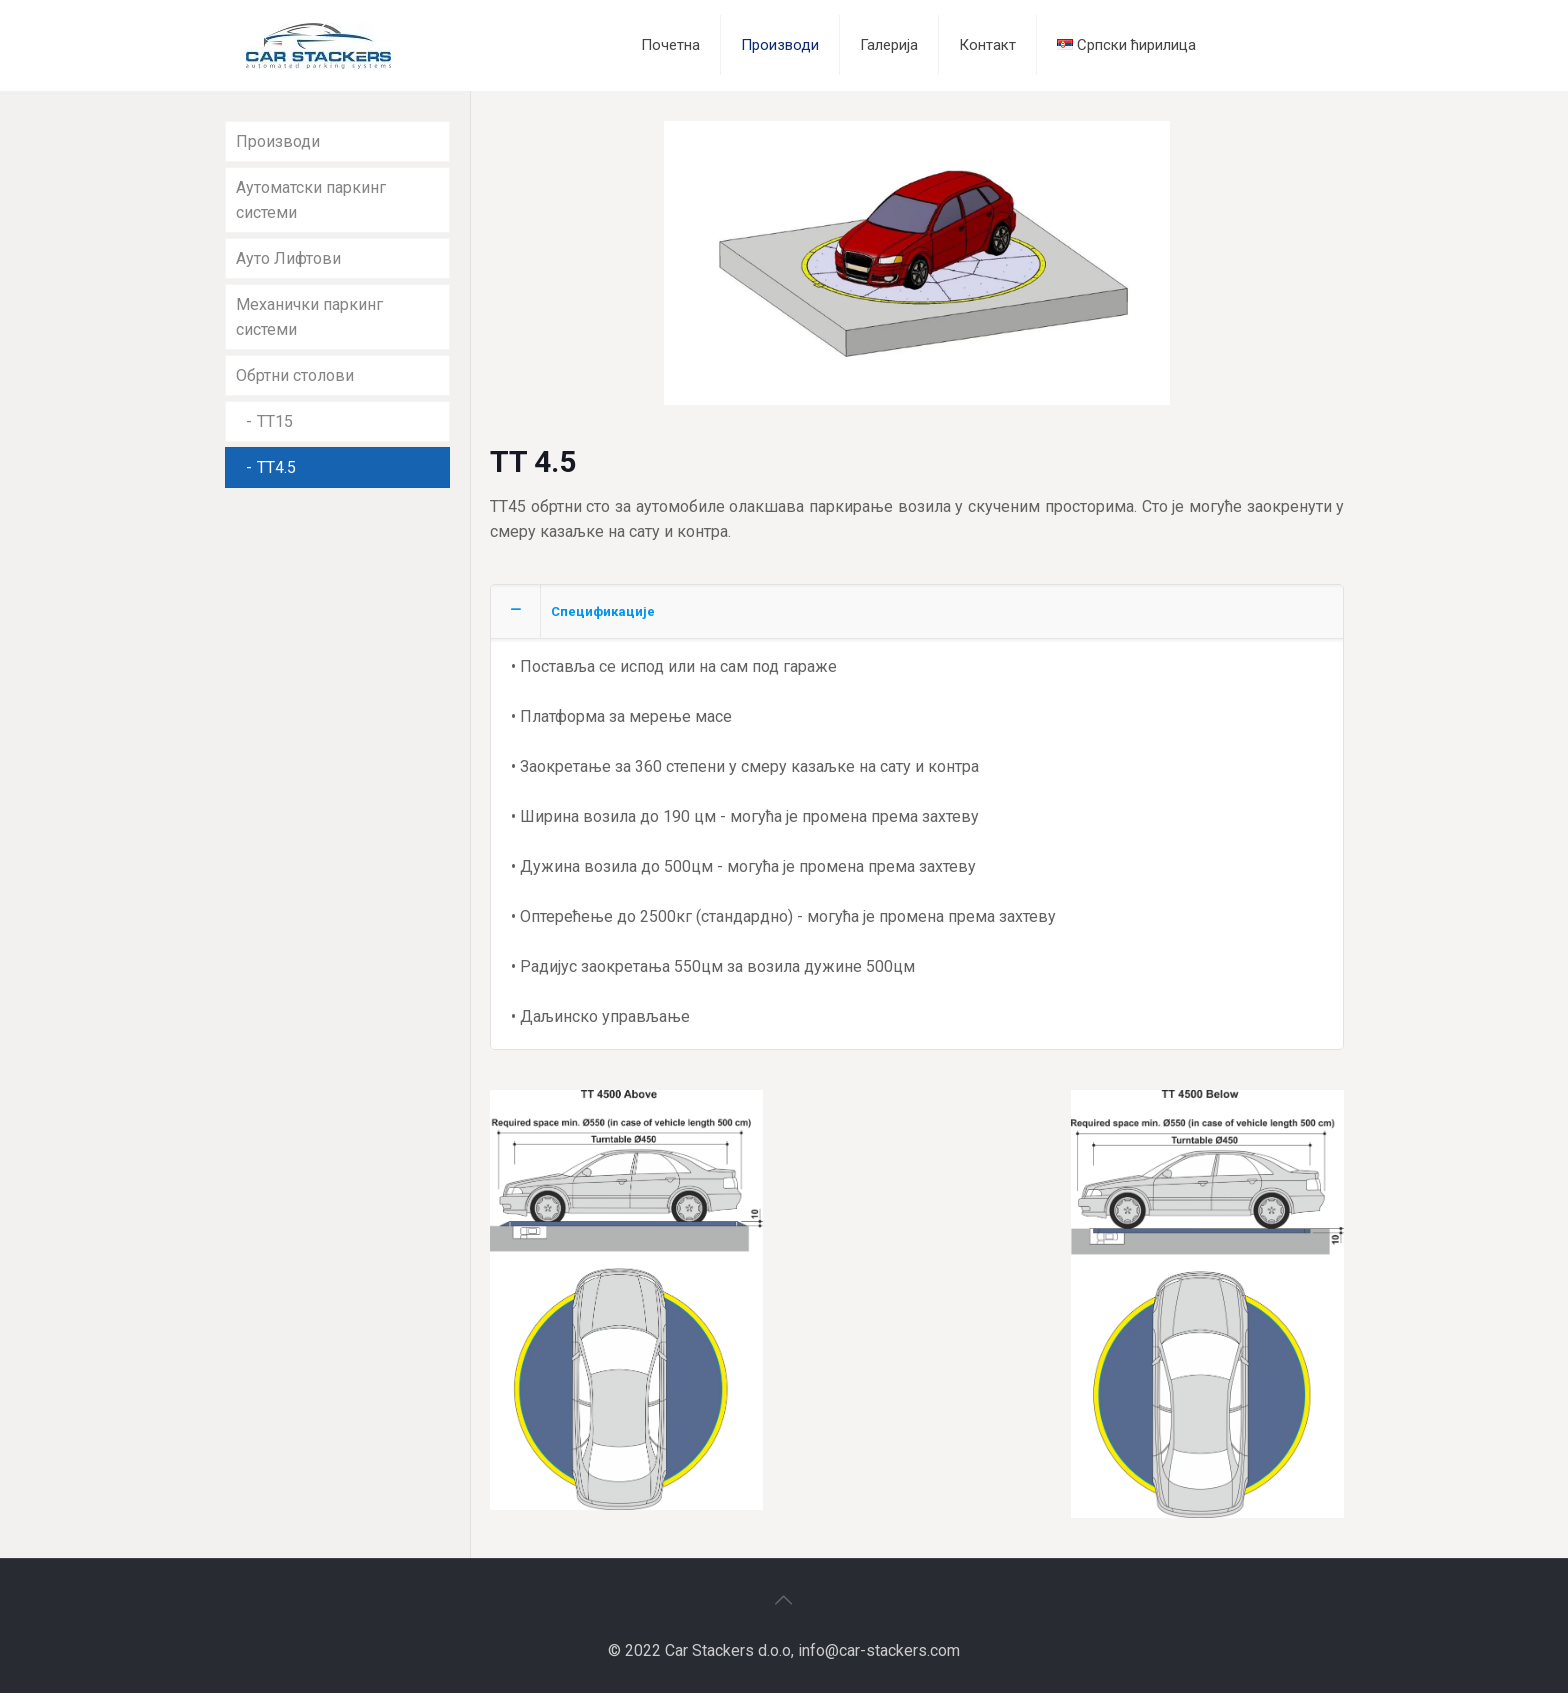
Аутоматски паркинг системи (311, 200)
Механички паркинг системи (309, 317)
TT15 (275, 421)
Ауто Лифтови (288, 258)
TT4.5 (276, 467)
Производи (278, 141)
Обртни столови (295, 375)
